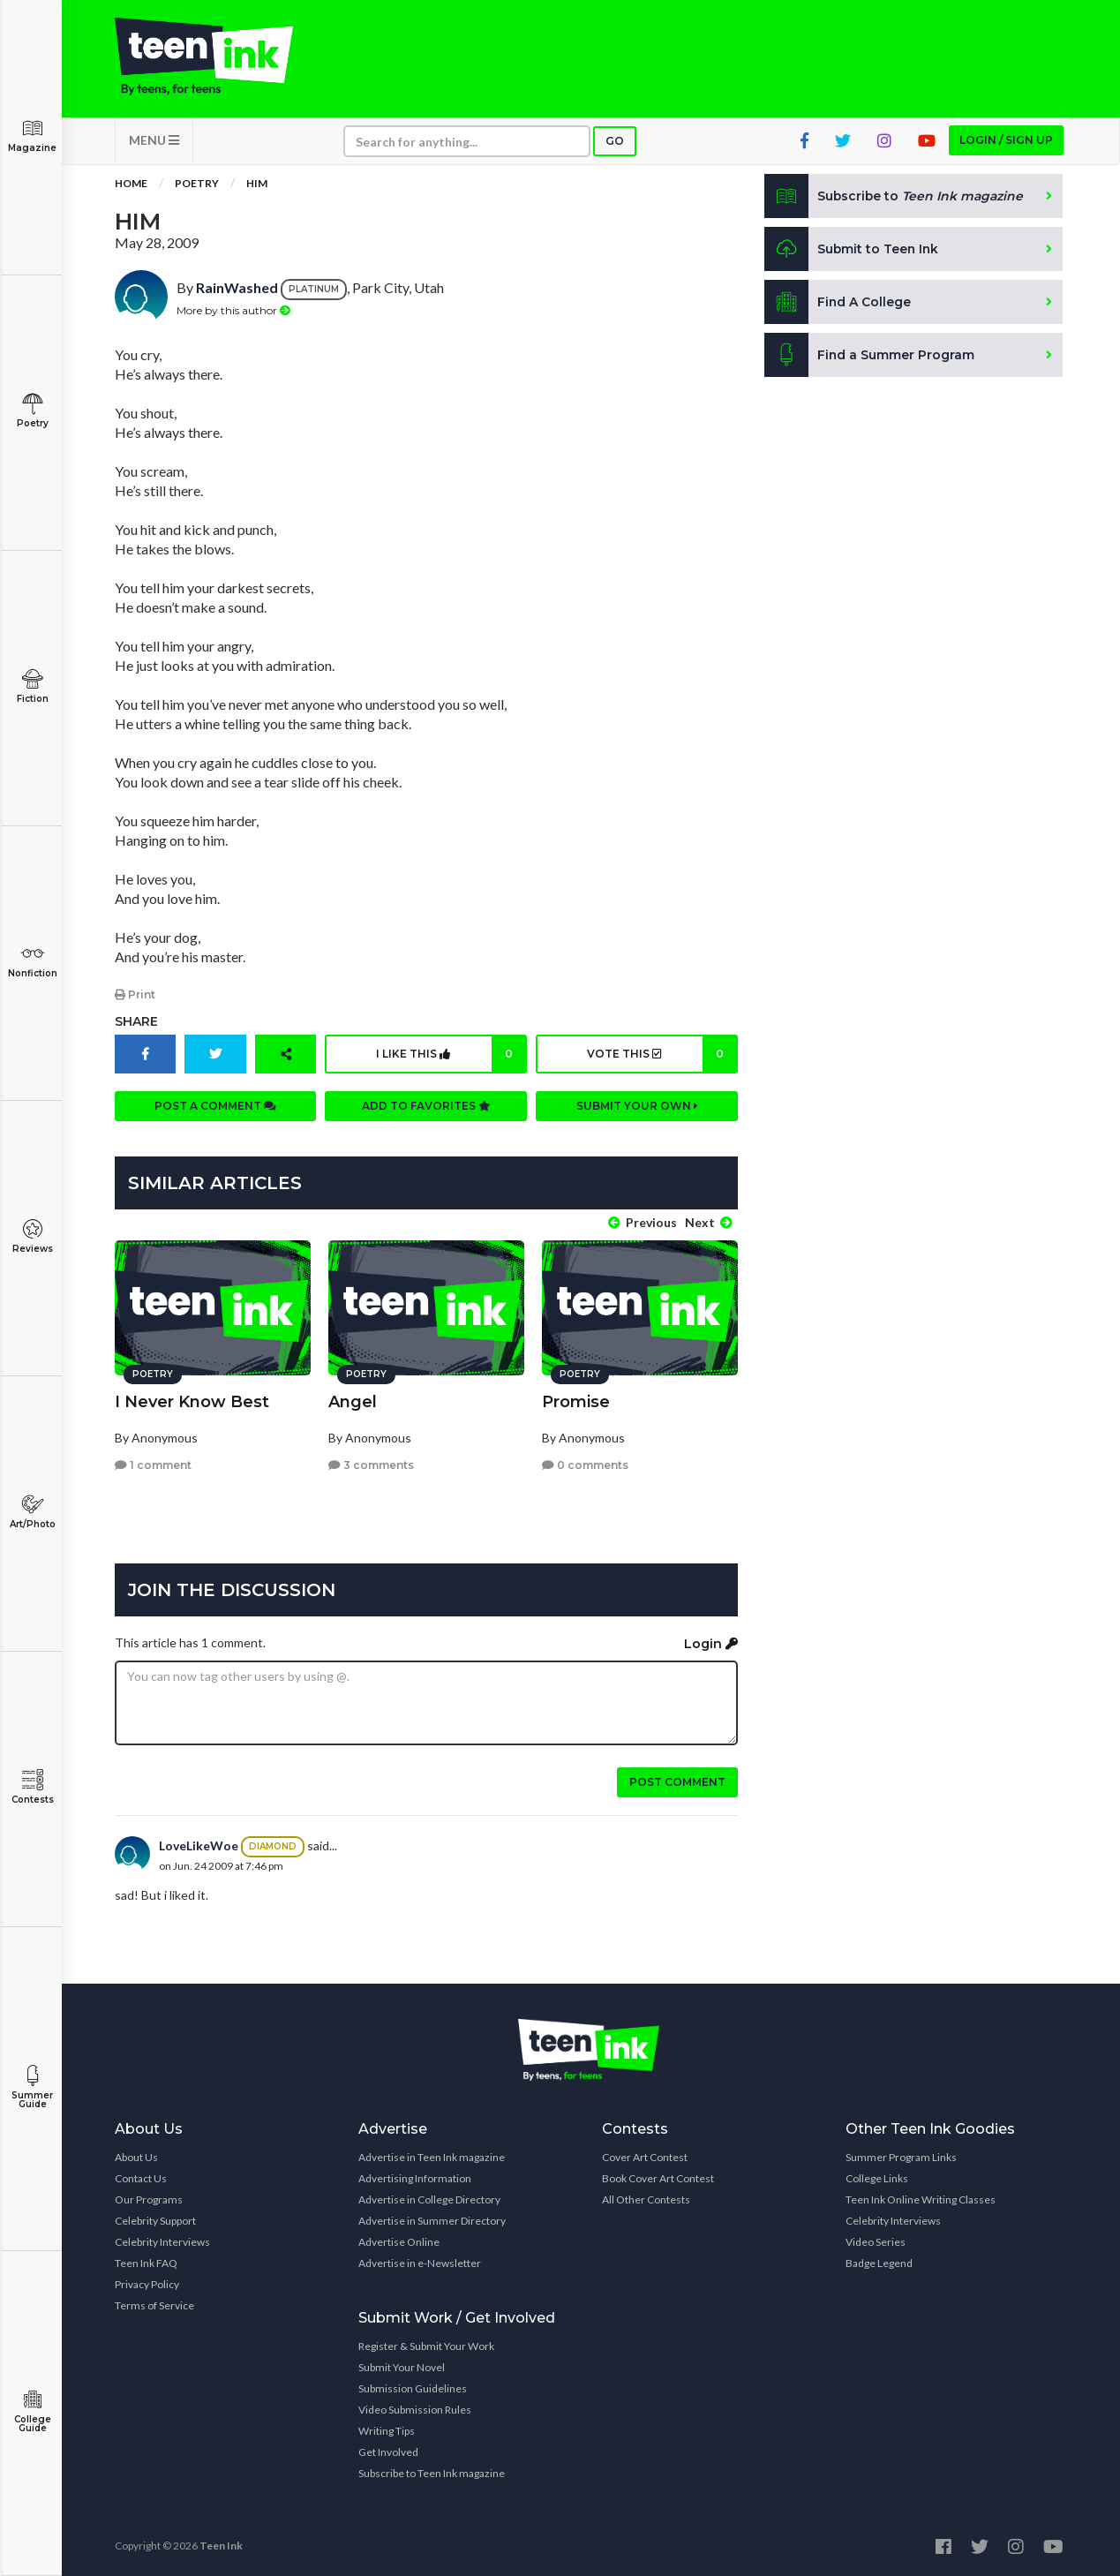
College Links (877, 2177)
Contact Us (141, 2177)
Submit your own (637, 1106)
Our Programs (149, 2198)
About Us (136, 2156)
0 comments (585, 1464)
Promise (576, 1400)
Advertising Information (414, 2177)
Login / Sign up (1006, 141)
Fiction (32, 686)
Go (614, 142)
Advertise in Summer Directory (432, 2219)
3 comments (371, 1464)
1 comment (153, 1464)
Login (711, 1643)
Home (131, 185)
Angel (352, 1400)
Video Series (876, 2241)
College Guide (32, 2411)
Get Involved (388, 2451)
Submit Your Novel (401, 2366)
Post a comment (215, 1106)
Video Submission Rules (414, 2408)
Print (135, 995)
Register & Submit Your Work (426, 2345)
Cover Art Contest (645, 2156)
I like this (450, 1055)
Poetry (32, 411)
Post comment (677, 1781)
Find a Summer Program (869, 357)
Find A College (838, 304)
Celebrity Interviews (162, 2241)
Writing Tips (386, 2430)
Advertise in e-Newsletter (419, 2262)
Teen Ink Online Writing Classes (921, 2198)
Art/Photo (32, 1512)
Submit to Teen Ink (852, 251)
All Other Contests (646, 2198)
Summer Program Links (901, 2156)
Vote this (661, 1055)
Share (136, 1022)
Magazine (32, 135)
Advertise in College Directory (429, 2198)
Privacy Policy (147, 2283)
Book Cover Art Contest (658, 2177)
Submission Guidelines (412, 2387)
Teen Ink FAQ (146, 2262)
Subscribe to (894, 198)
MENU (154, 141)
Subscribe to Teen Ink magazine (431, 2472)
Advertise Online (399, 2241)
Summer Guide (32, 2087)
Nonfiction (32, 961)
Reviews (32, 1236)
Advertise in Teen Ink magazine (431, 2156)
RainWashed (237, 289)
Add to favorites (426, 1106)
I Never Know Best (192, 1400)
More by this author (233, 311)
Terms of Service (154, 2304)
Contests (32, 1787)
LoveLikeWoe (198, 1844)
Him (256, 185)
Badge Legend (879, 2262)
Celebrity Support (155, 2219)
